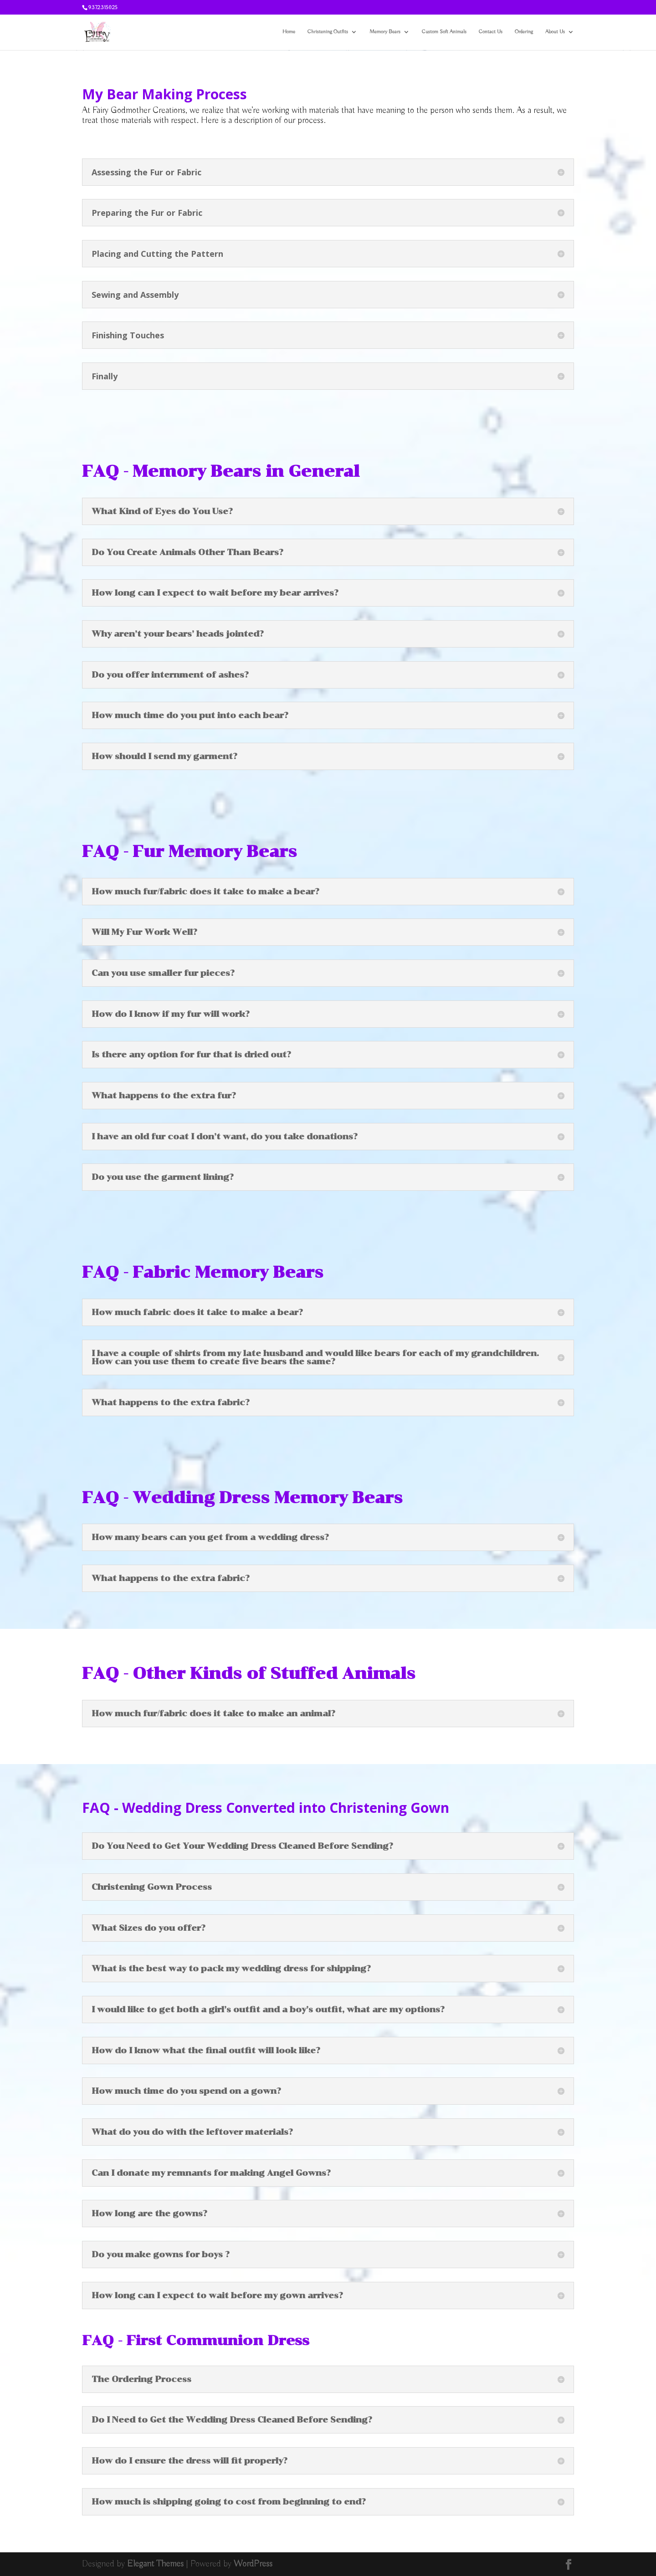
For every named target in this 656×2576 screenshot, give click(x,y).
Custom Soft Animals (444, 32)
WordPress (253, 2564)
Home (288, 32)
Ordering (524, 32)
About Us (555, 32)
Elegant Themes (155, 2564)
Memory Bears (384, 32)
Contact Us (490, 32)
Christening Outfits (328, 32)
